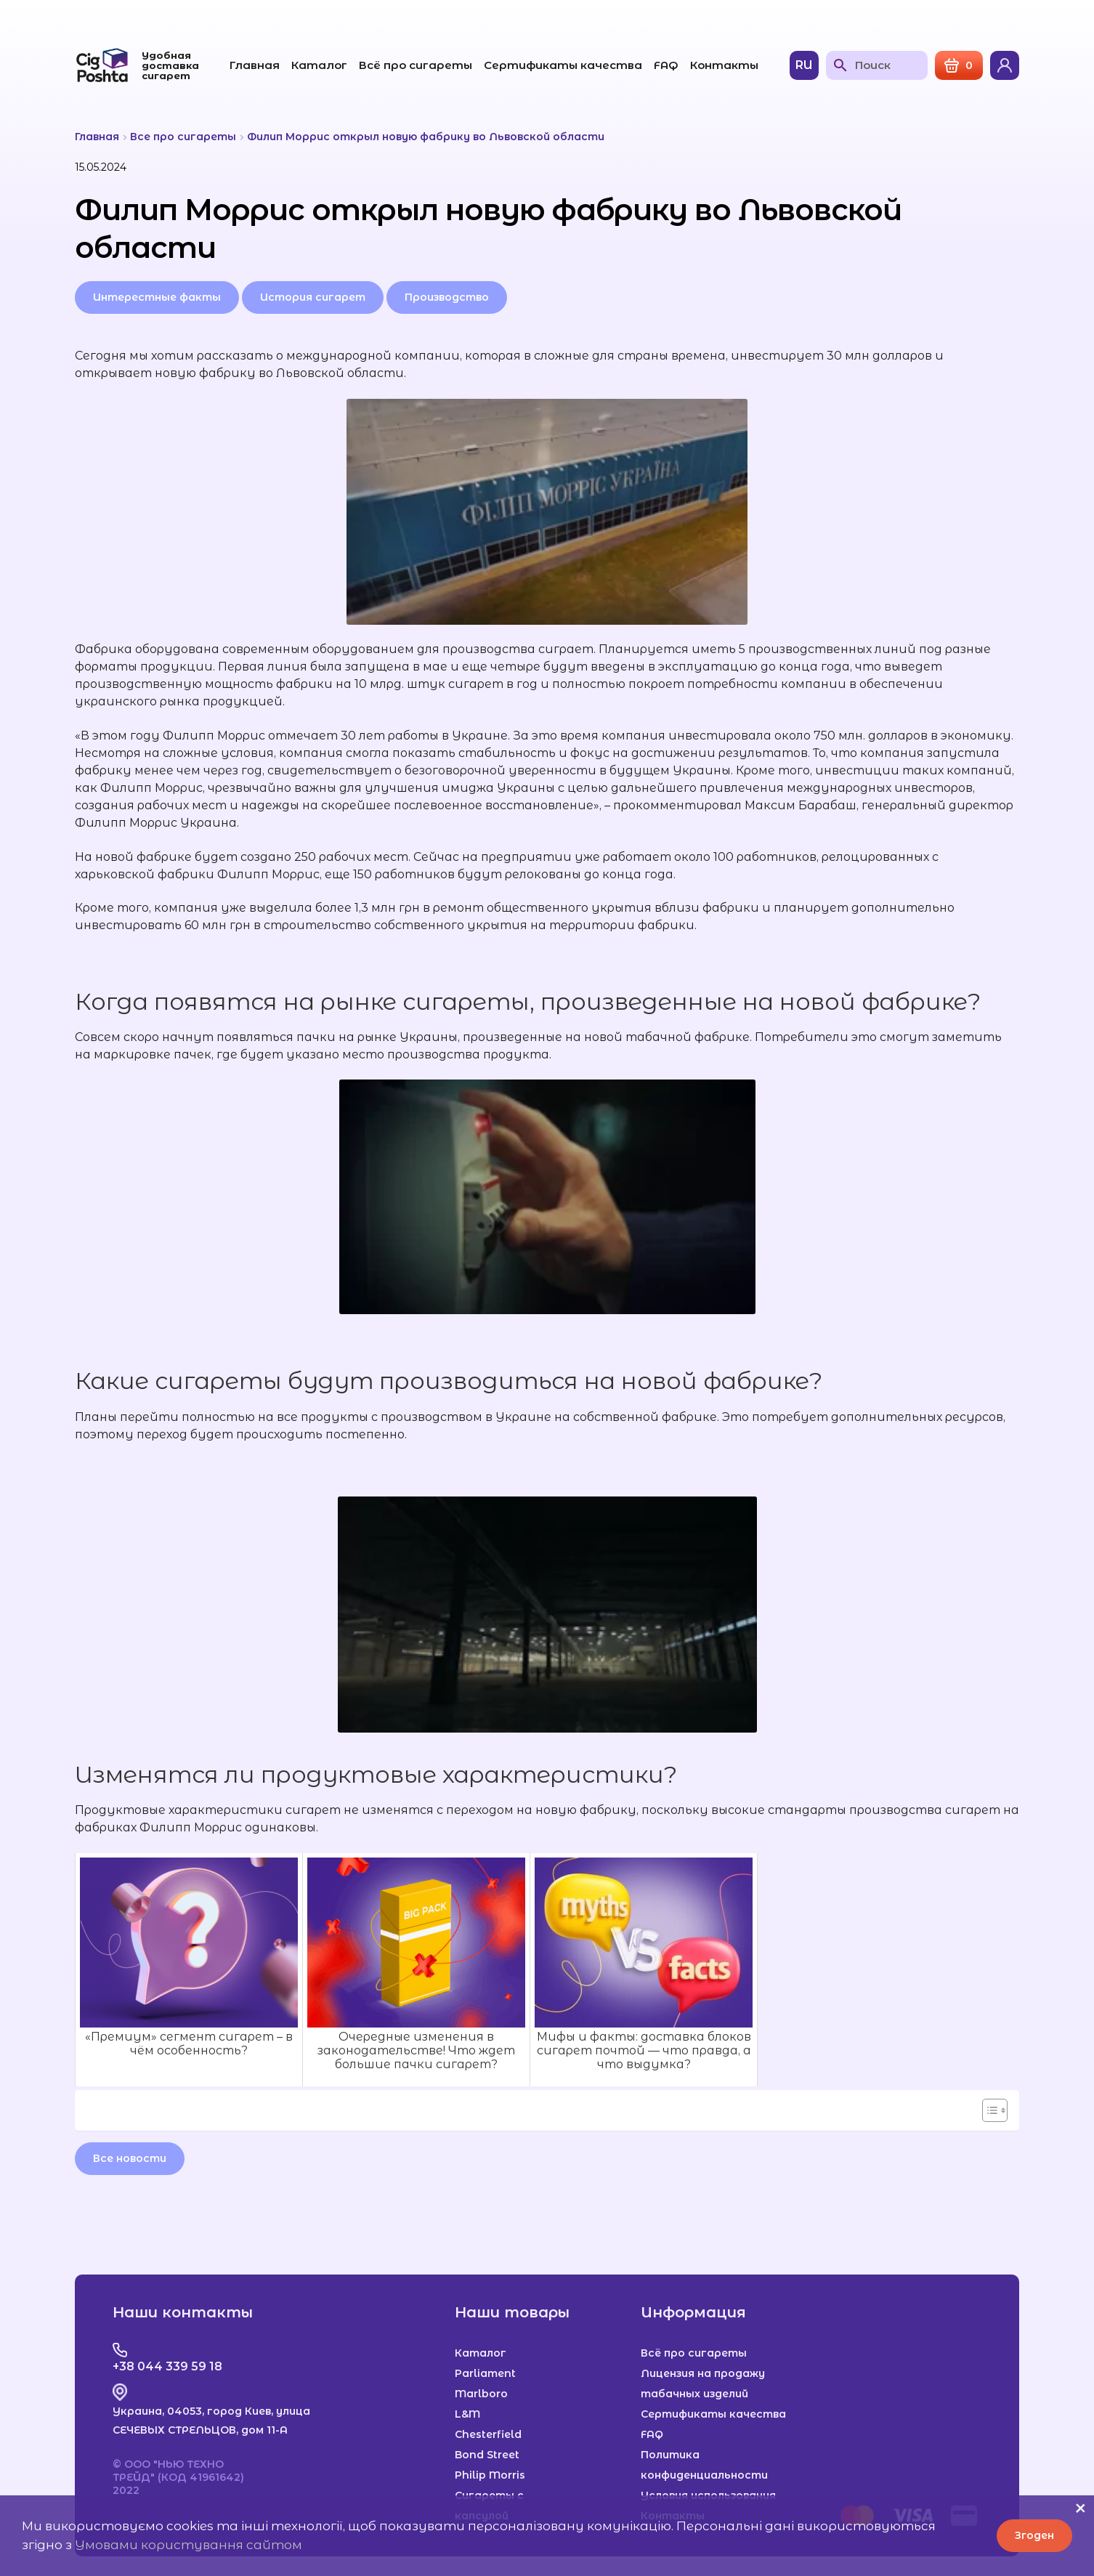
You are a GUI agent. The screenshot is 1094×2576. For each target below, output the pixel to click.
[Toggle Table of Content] (987, 2110)
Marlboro (481, 2393)
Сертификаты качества (563, 65)
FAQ (666, 65)
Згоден (1034, 2535)
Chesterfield (488, 2434)
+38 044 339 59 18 (167, 2366)
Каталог (319, 65)
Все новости (129, 2158)
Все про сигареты (183, 136)
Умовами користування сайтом (188, 2544)
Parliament (485, 2373)
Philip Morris (490, 2475)
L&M (467, 2414)
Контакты (724, 65)
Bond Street (487, 2454)
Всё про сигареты (415, 65)
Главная (255, 65)
